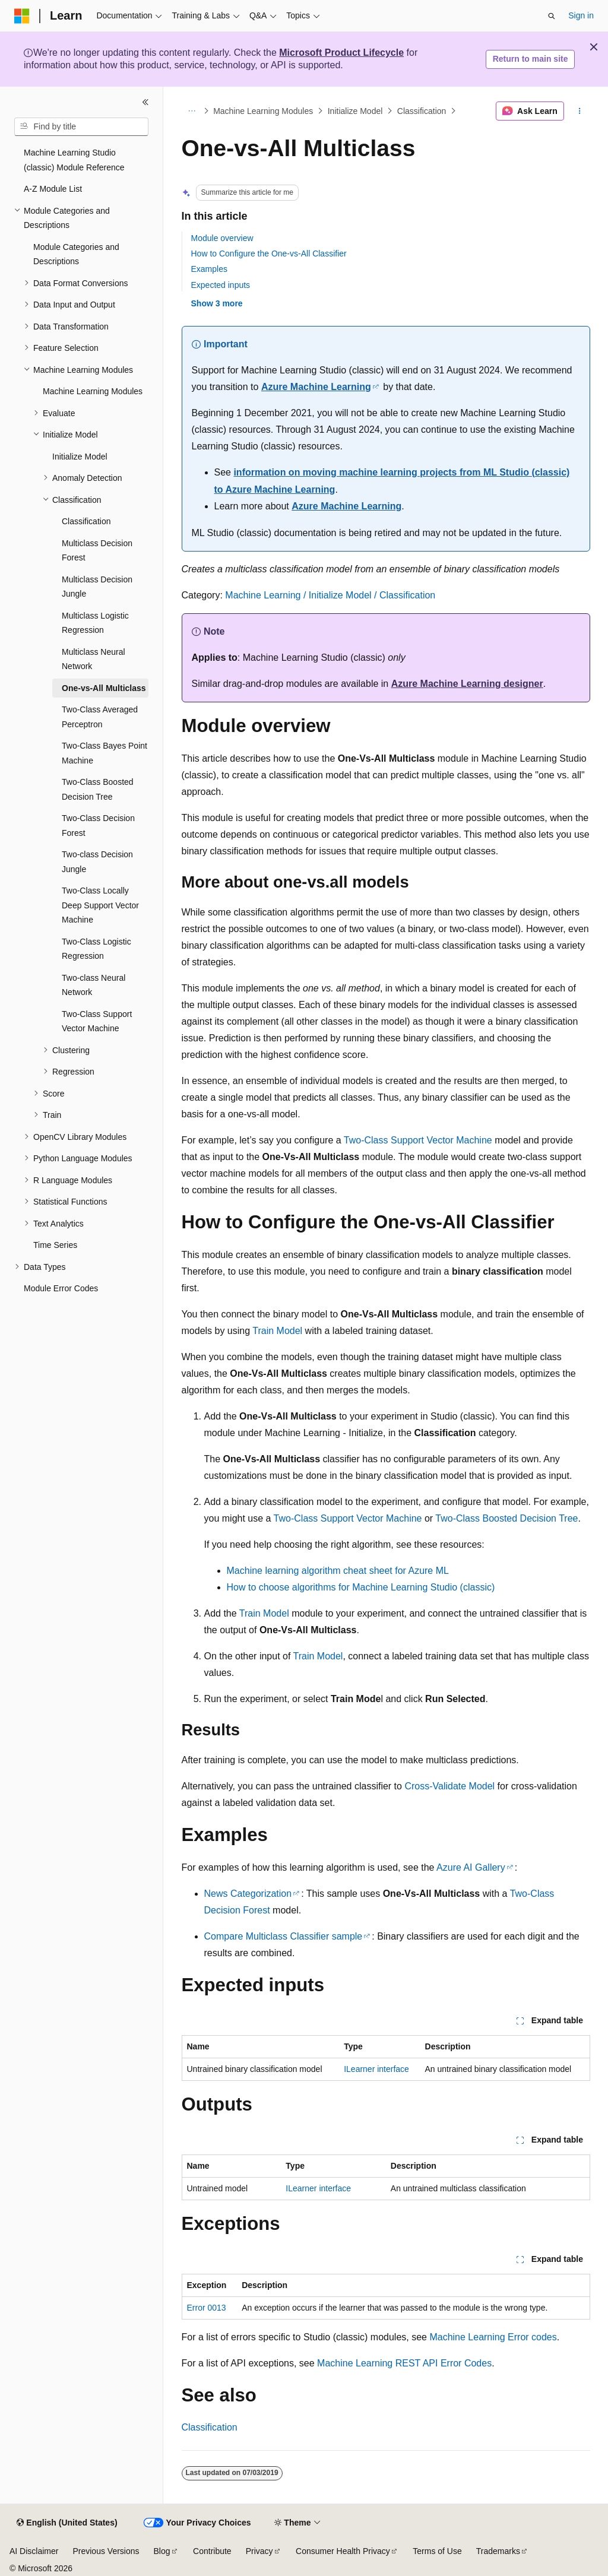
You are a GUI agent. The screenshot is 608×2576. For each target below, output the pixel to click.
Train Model (277, 1331)
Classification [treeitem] (86, 521)
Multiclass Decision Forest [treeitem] (97, 550)
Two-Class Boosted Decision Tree (506, 1518)
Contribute (212, 2551)
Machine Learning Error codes (492, 2337)
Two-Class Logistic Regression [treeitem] (96, 949)
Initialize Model (355, 111)
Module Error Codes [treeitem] (61, 1288)
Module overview (222, 238)
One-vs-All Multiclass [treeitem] (104, 688)
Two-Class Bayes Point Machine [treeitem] (104, 753)
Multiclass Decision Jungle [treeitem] (97, 587)
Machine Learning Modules (263, 111)
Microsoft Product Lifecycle (341, 52)
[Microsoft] (22, 16)
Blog (162, 2551)
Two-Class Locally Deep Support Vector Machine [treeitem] (100, 905)
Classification (421, 111)
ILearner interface (376, 2069)
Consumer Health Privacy (343, 2551)
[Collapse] (145, 102)
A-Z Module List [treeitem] (53, 189)
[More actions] (579, 111)
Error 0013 (206, 2307)
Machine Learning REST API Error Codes (404, 2363)
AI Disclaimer (34, 2551)
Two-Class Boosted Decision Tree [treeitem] (98, 789)
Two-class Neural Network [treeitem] (93, 985)
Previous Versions (105, 2551)
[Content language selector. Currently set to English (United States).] (67, 2523)
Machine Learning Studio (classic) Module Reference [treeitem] (74, 160)
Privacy (259, 2551)
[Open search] (551, 16)
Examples (209, 269)
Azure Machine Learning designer (467, 684)
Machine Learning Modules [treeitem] (92, 391)
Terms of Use (437, 2551)
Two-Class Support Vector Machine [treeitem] (97, 1021)
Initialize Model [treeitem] (79, 456)
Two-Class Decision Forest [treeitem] (98, 825)
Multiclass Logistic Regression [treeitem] (95, 623)
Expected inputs (221, 285)
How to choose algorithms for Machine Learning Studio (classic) (361, 1587)
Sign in (581, 15)
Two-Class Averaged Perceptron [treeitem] (100, 717)
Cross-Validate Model (449, 1786)
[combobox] (81, 127)
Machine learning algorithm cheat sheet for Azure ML (338, 1571)
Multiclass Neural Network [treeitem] (93, 659)
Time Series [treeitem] (55, 1245)
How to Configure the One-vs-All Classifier (269, 253)
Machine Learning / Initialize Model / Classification (330, 595)
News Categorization (248, 1894)
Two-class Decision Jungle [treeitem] (97, 862)
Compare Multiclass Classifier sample (283, 1936)
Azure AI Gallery (470, 1867)
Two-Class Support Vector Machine (418, 1140)
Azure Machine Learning (315, 387)
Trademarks (498, 2551)
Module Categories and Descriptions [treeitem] (76, 254)
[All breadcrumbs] (192, 111)
